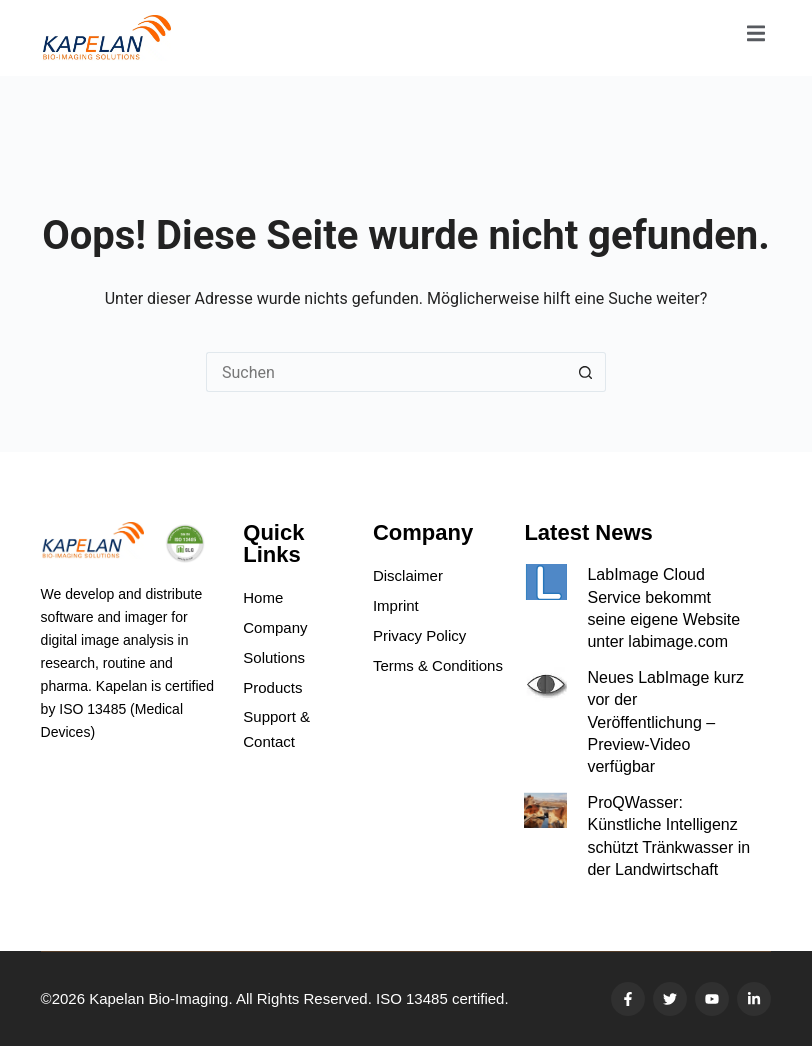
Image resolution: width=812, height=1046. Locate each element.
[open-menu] (756, 37)
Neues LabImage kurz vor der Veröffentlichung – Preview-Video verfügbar (665, 722)
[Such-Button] (586, 372)
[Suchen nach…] (386, 372)
